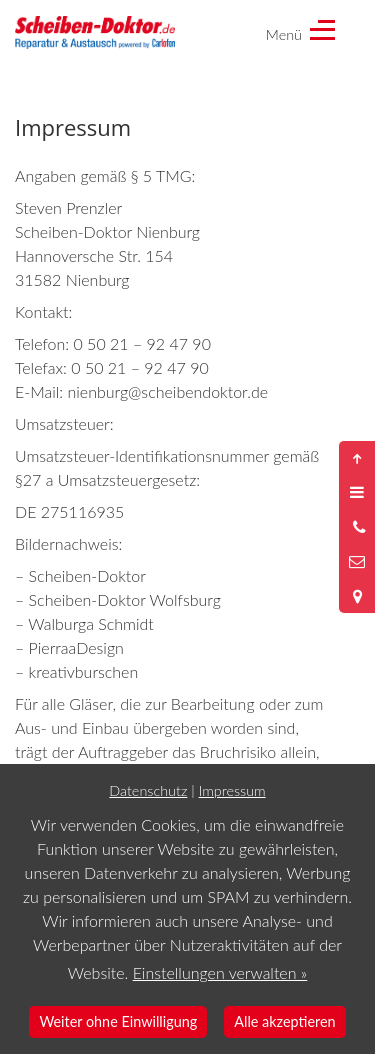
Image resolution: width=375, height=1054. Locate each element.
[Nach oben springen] (357, 458)
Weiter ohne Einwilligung (118, 1021)
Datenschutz (148, 790)
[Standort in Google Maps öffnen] (357, 596)
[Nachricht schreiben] (357, 561)
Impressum (232, 790)
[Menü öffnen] (357, 492)
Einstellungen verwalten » (220, 972)
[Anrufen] (357, 527)
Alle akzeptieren (284, 1021)
